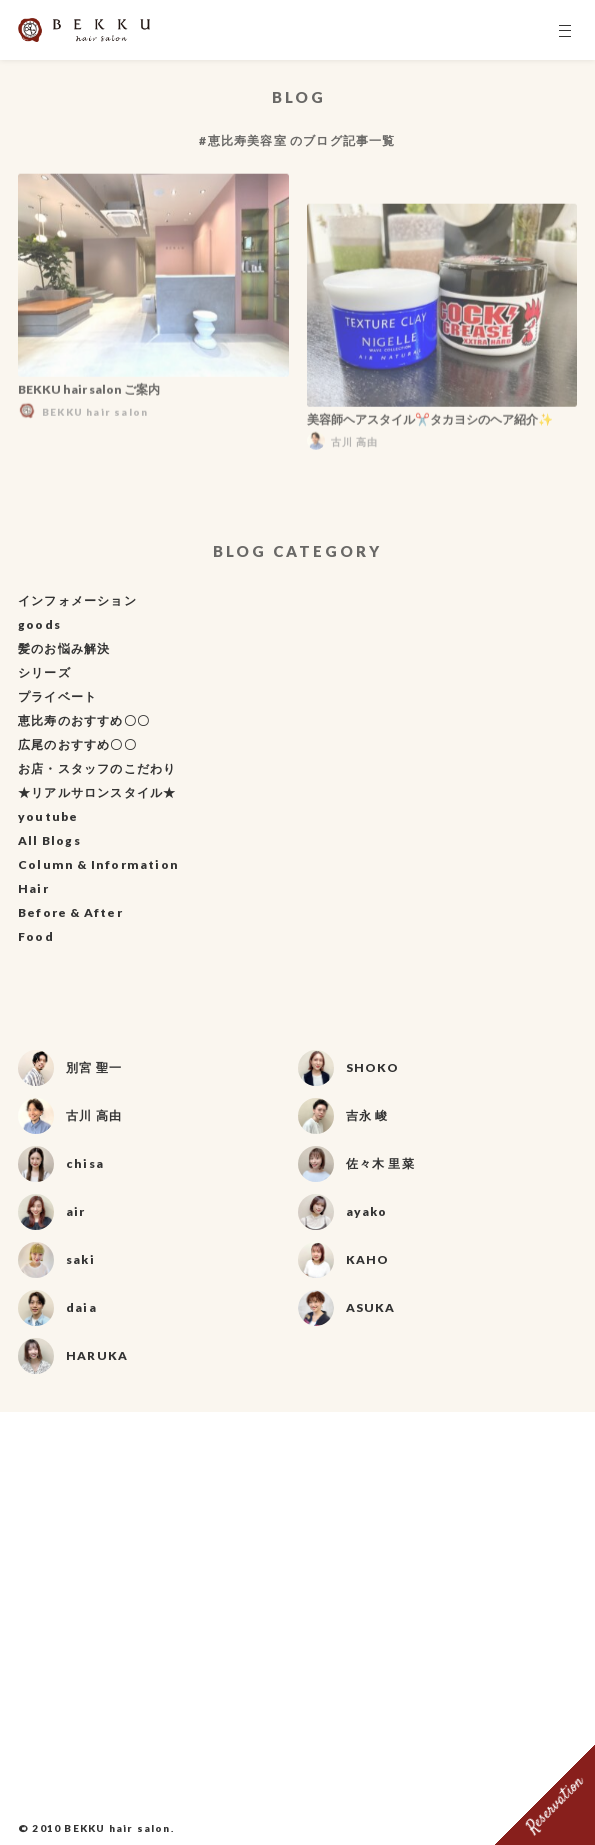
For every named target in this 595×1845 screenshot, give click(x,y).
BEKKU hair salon (117, 1828)
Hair (33, 888)
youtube (48, 816)
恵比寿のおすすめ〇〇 (84, 720)
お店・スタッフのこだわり (97, 768)
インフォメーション (77, 600)
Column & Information (98, 864)
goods (39, 624)
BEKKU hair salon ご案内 (89, 392)
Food (36, 936)
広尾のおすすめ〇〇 (77, 744)
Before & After (70, 912)
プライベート (57, 696)
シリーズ (44, 672)
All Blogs (49, 840)
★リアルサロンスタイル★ (97, 792)
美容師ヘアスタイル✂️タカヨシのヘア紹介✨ (430, 422)
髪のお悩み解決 (64, 648)
